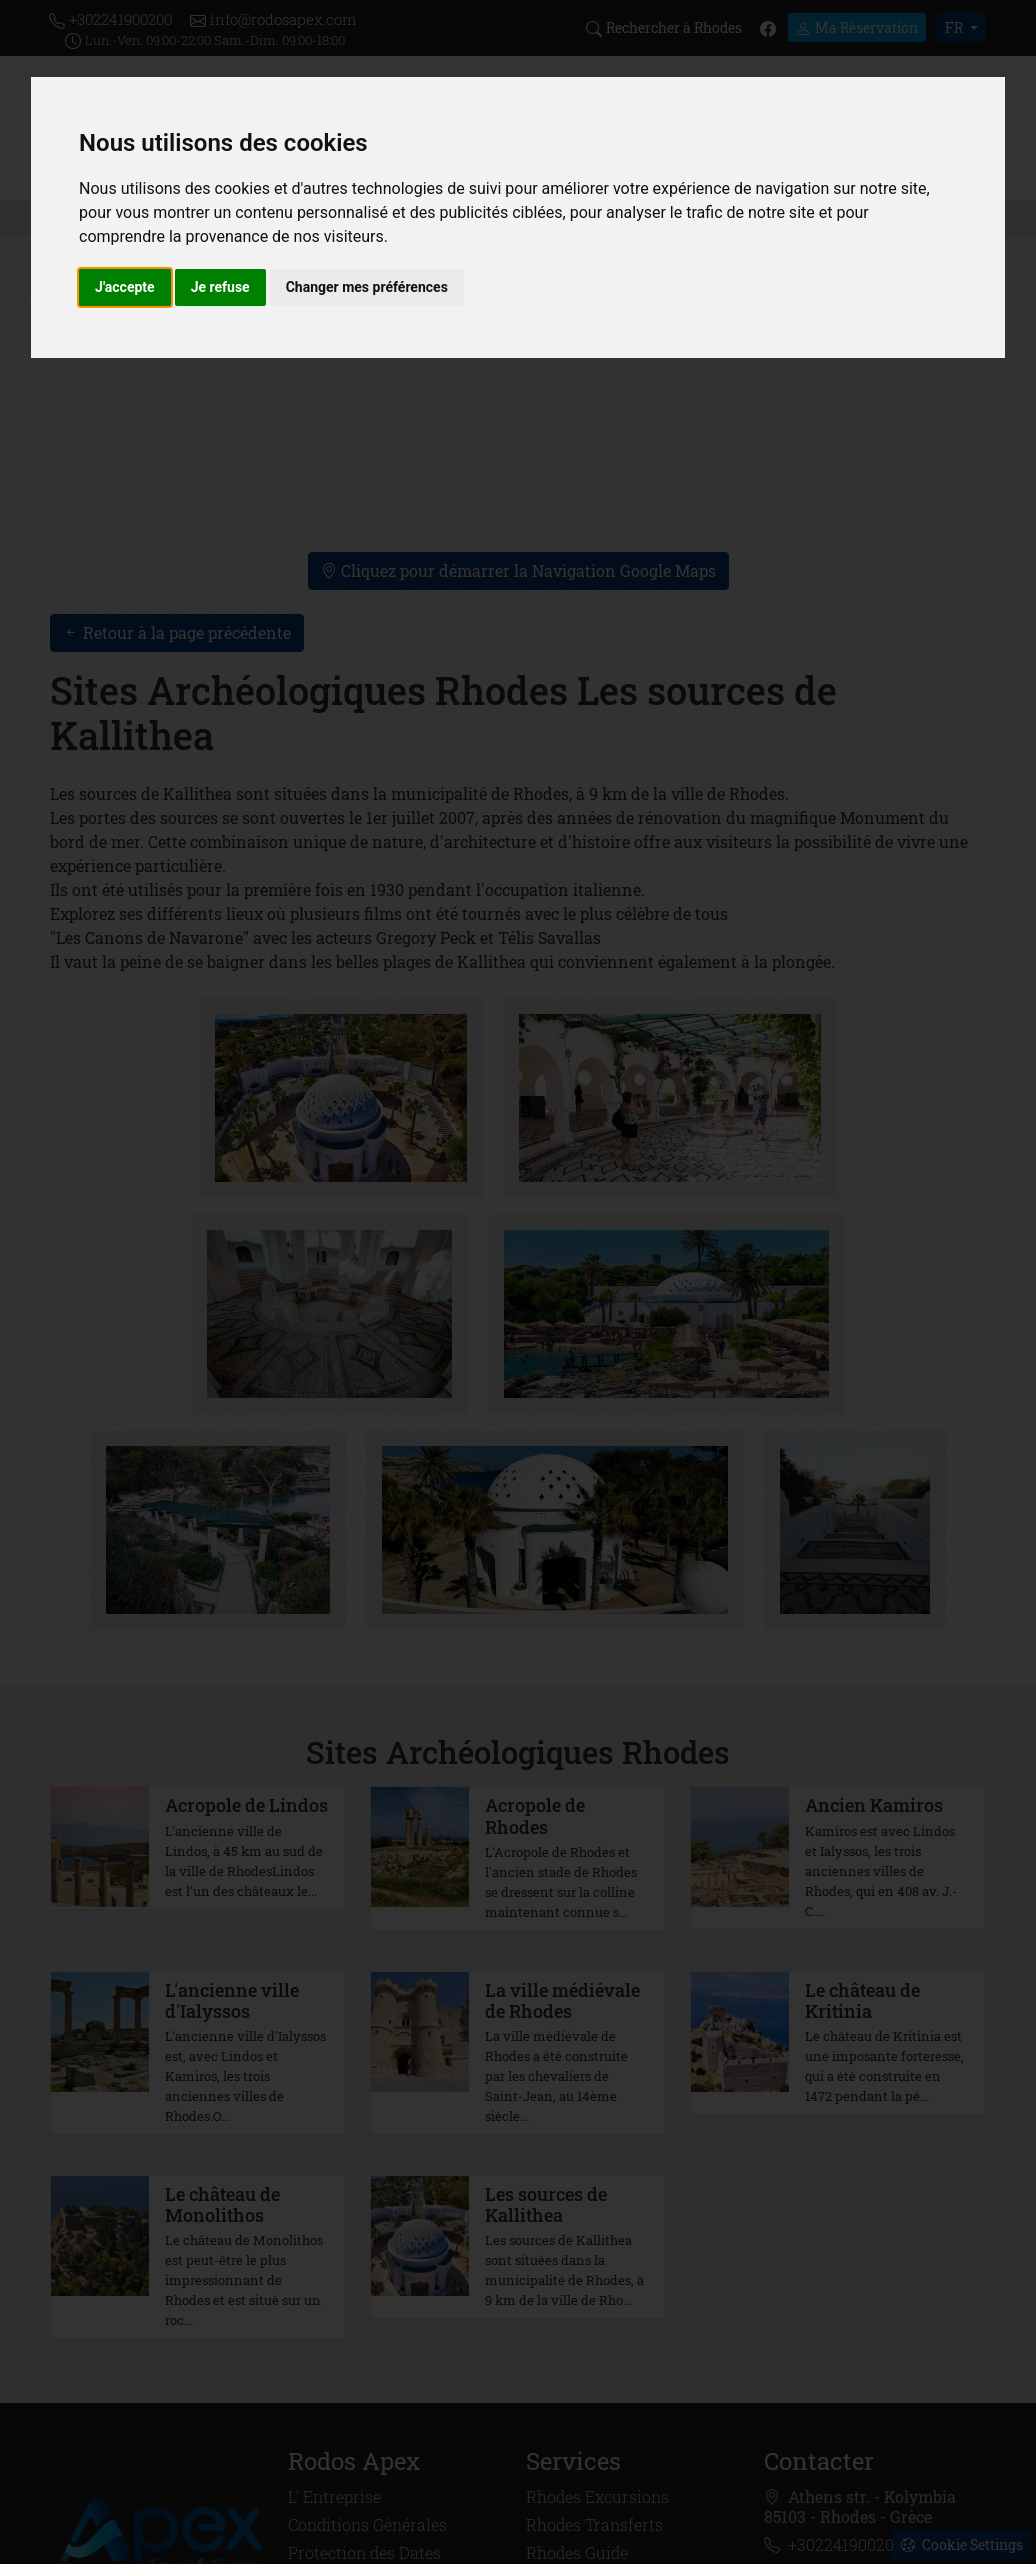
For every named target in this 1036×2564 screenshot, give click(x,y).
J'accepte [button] (125, 287)
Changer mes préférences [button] (367, 287)
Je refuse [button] (220, 287)
